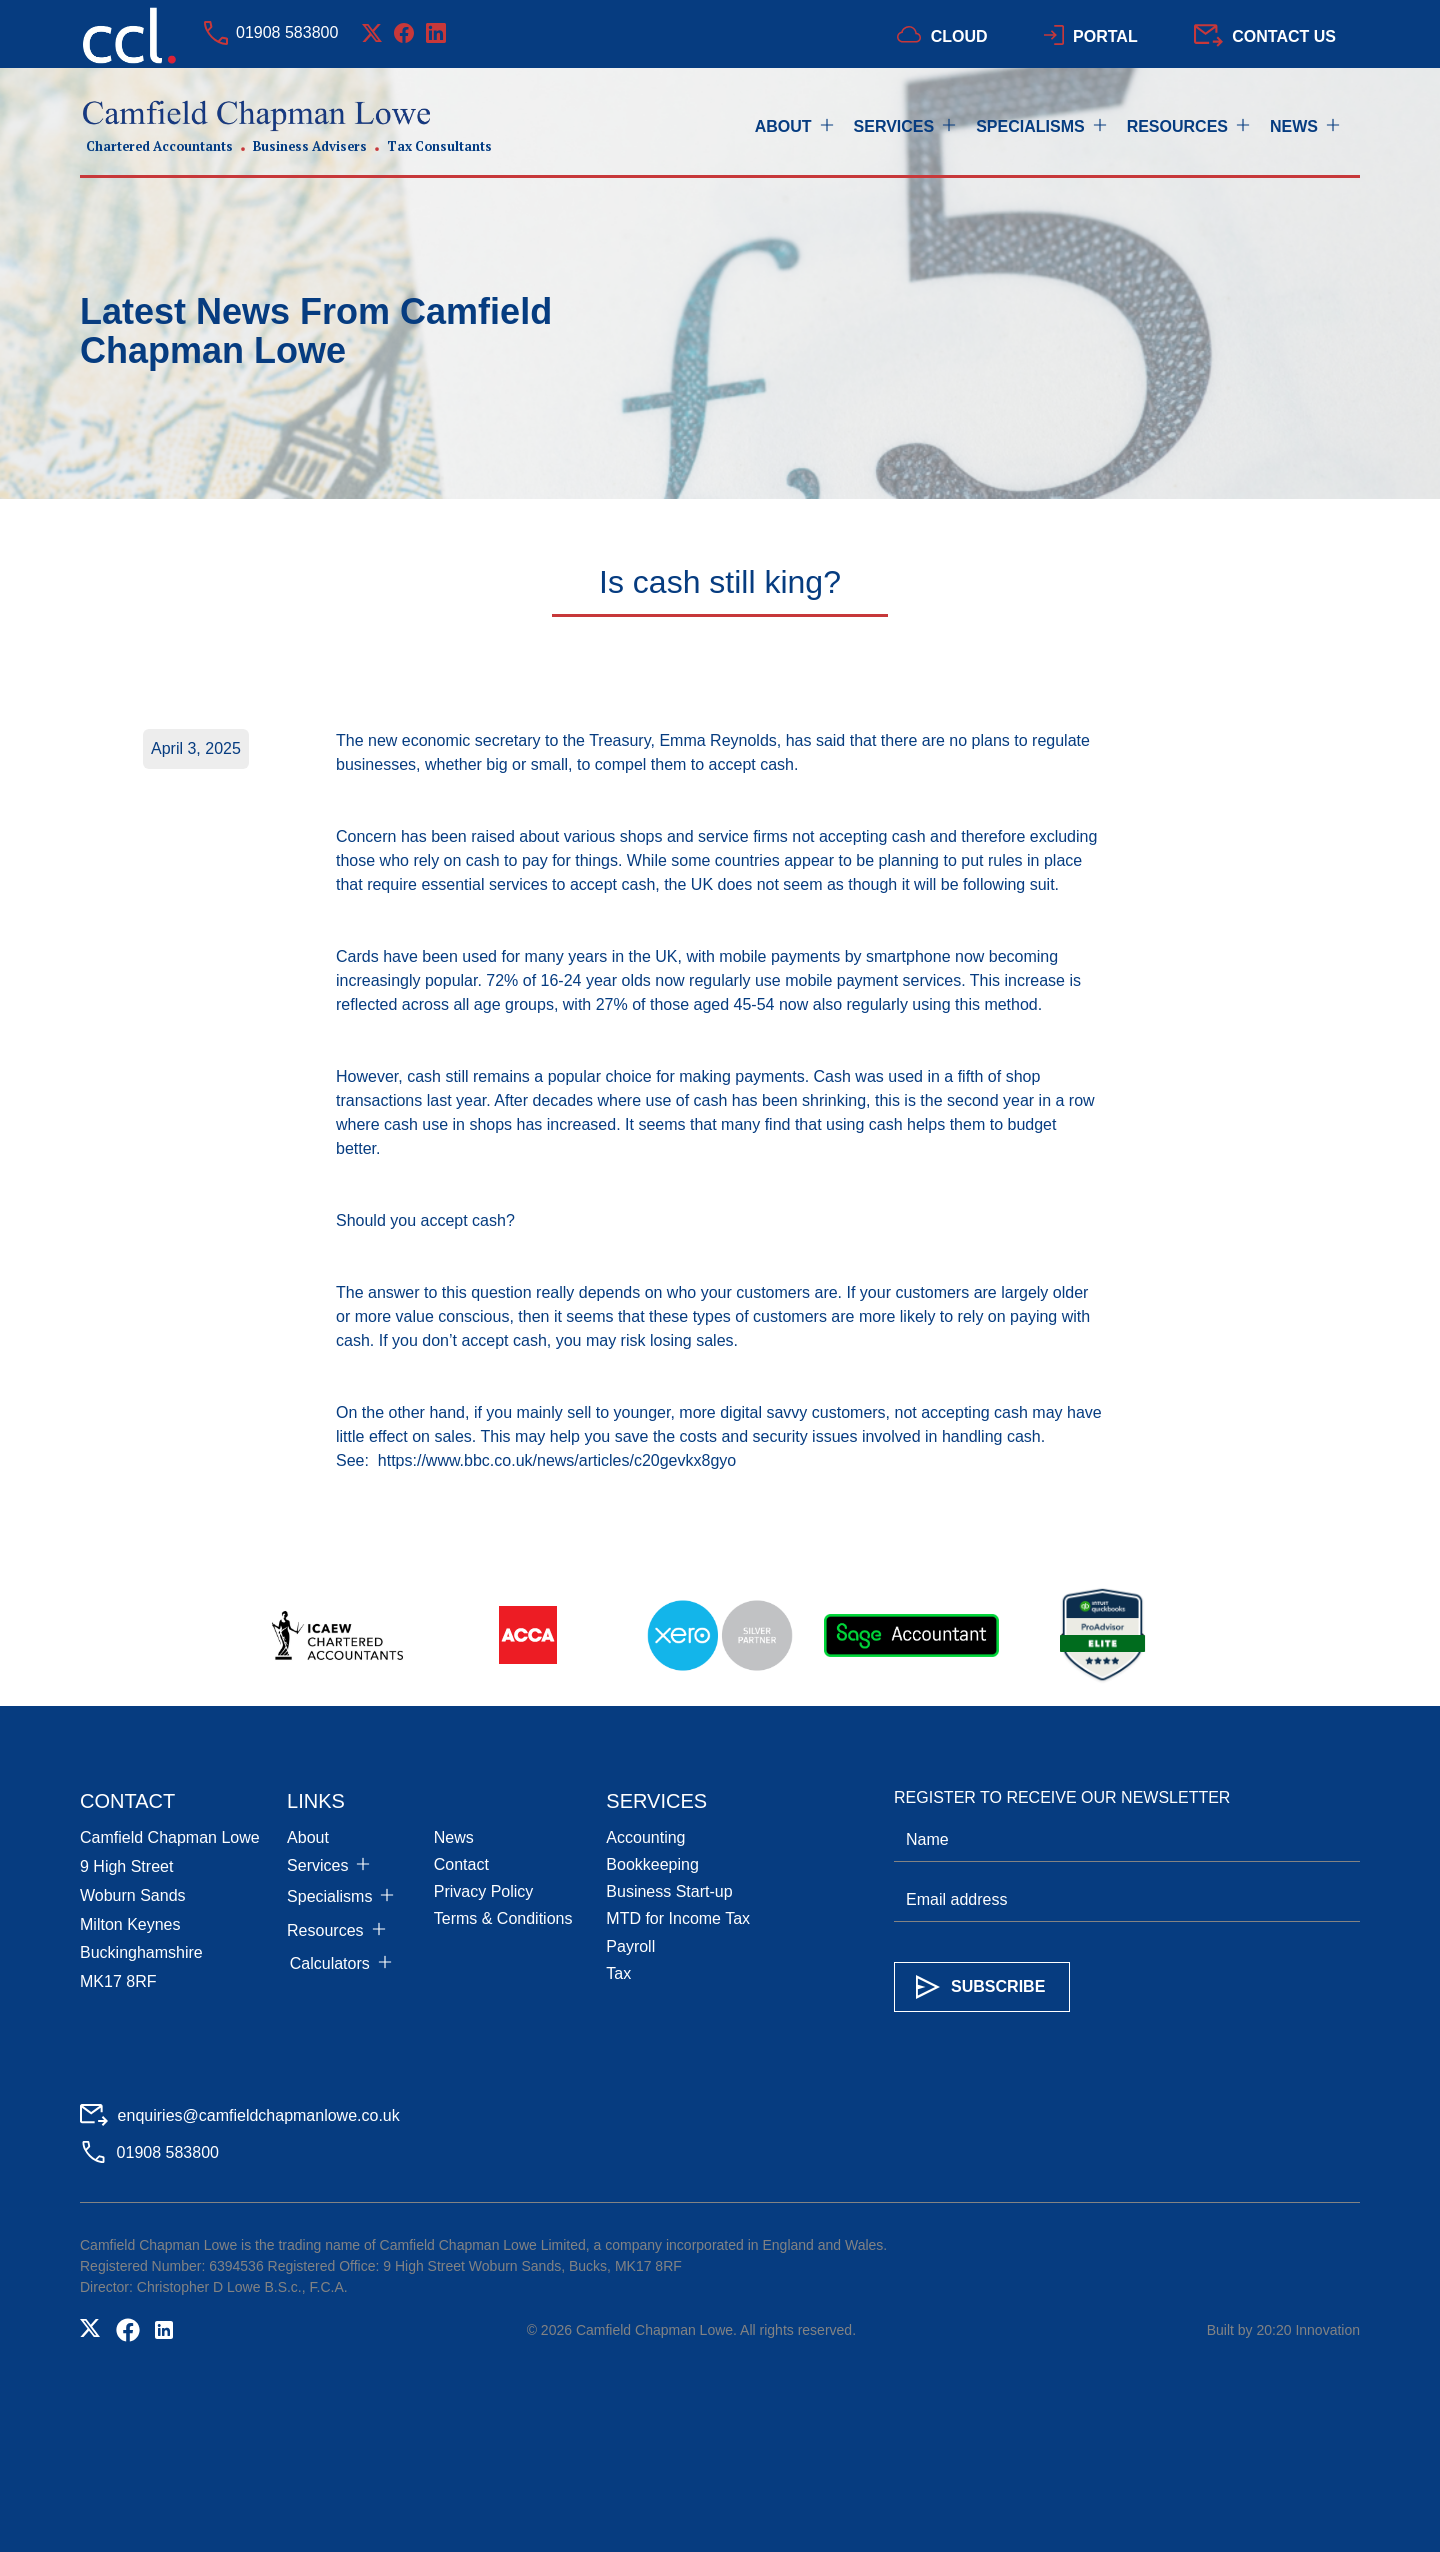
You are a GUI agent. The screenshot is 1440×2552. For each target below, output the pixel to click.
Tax (618, 1973)
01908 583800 (287, 32)
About (308, 1837)
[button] (804, 127)
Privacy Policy (484, 1891)
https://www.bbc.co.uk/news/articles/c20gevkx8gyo (557, 1460)
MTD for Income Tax (678, 1918)
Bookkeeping (652, 1864)
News (454, 1837)
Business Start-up (669, 1891)
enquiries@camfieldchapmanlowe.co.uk (259, 2115)
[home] (286, 127)
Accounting (645, 1837)
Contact (461, 1864)
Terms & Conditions (503, 1918)
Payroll (630, 1946)
